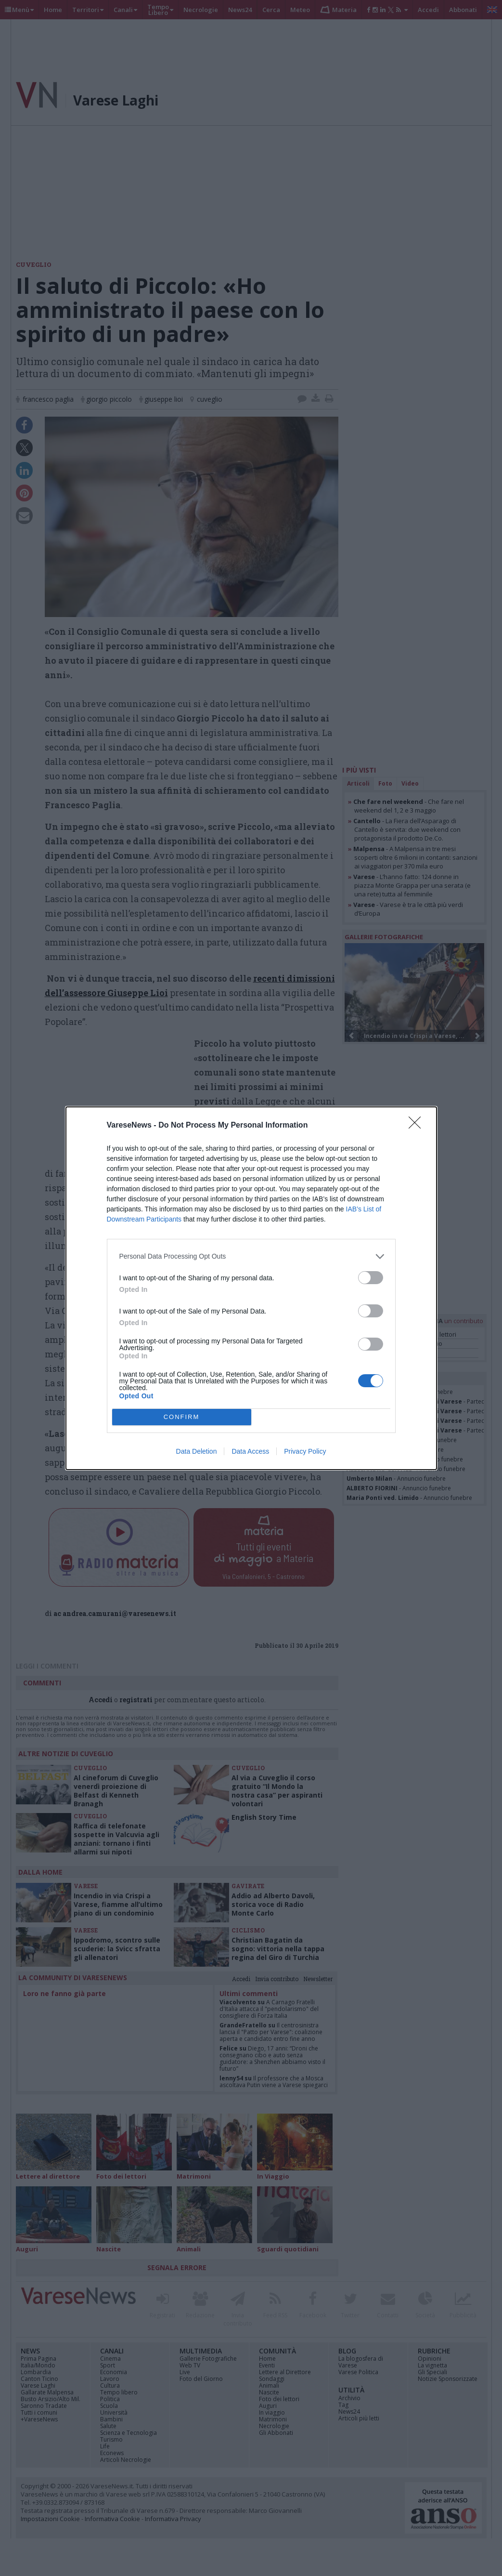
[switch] (370, 1277)
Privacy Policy (305, 1451)
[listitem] (251, 1256)
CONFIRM (182, 1416)
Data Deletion (196, 1451)
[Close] (418, 1126)
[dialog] (251, 1288)
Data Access (250, 1451)
